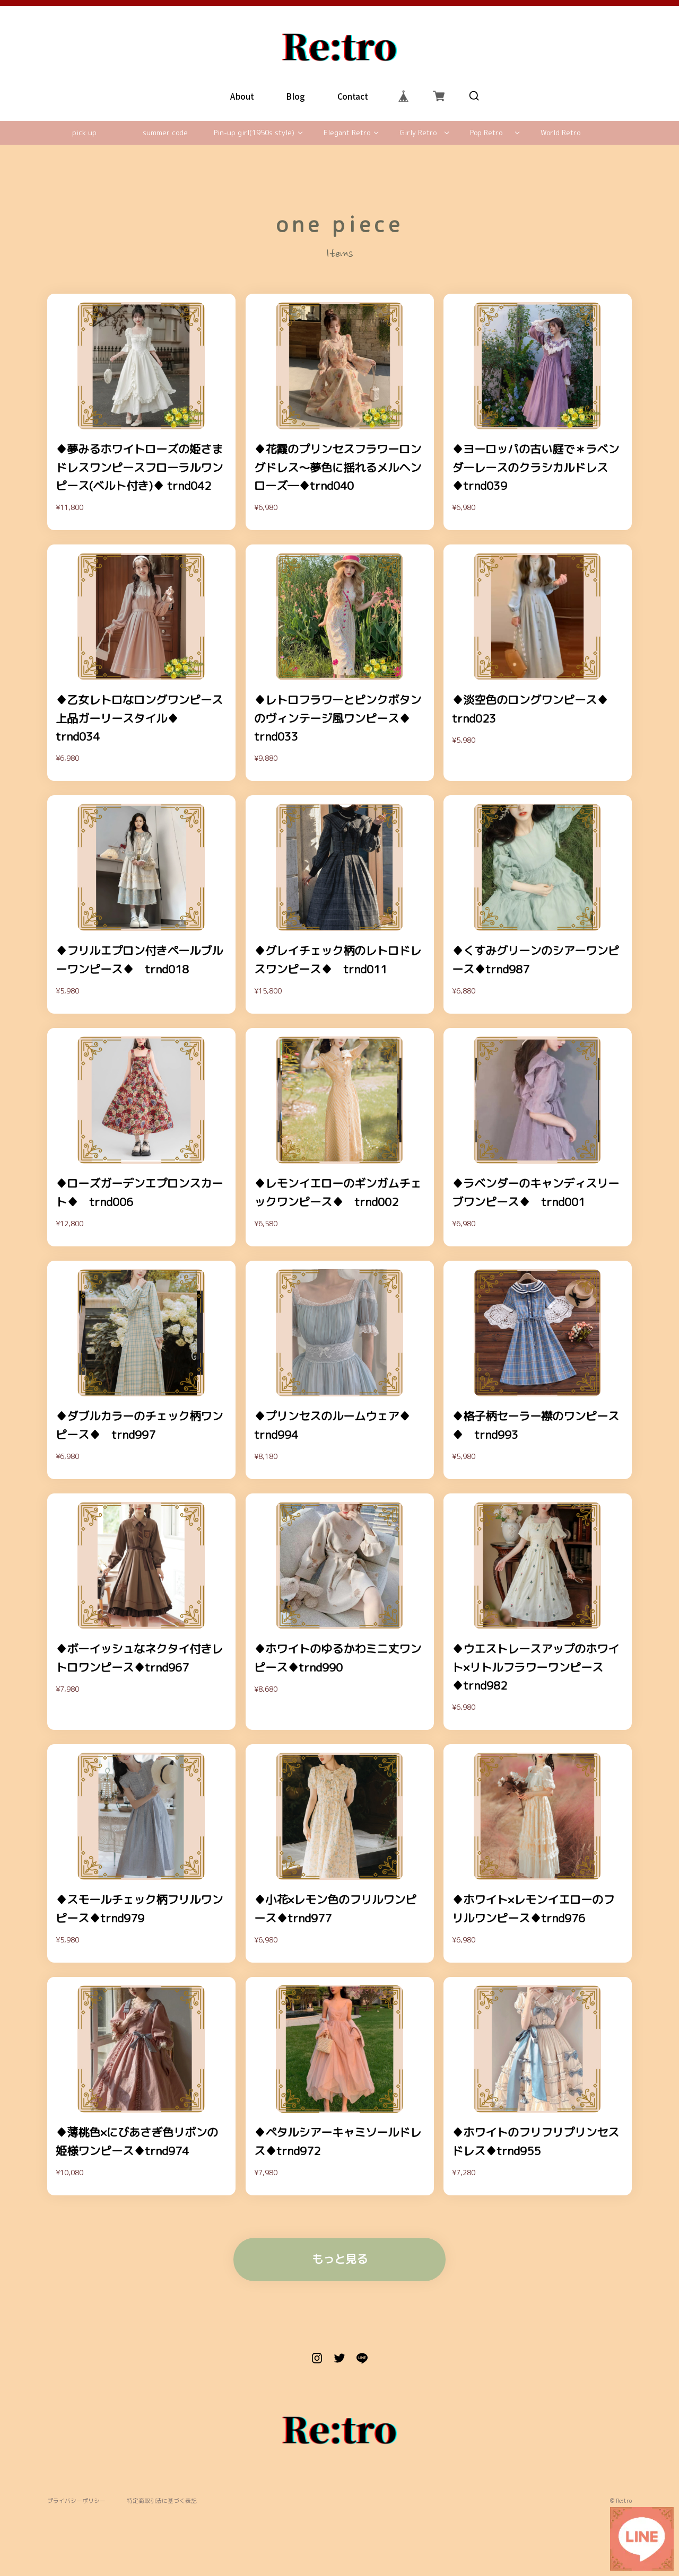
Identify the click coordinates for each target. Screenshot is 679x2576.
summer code (165, 132)
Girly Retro (418, 132)
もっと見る (340, 2259)
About (242, 96)
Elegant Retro (347, 132)
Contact (352, 96)
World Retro (560, 132)
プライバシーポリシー (76, 2501)
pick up (84, 132)
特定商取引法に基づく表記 (162, 2501)
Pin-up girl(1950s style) (254, 132)
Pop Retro (486, 132)
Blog (295, 96)
